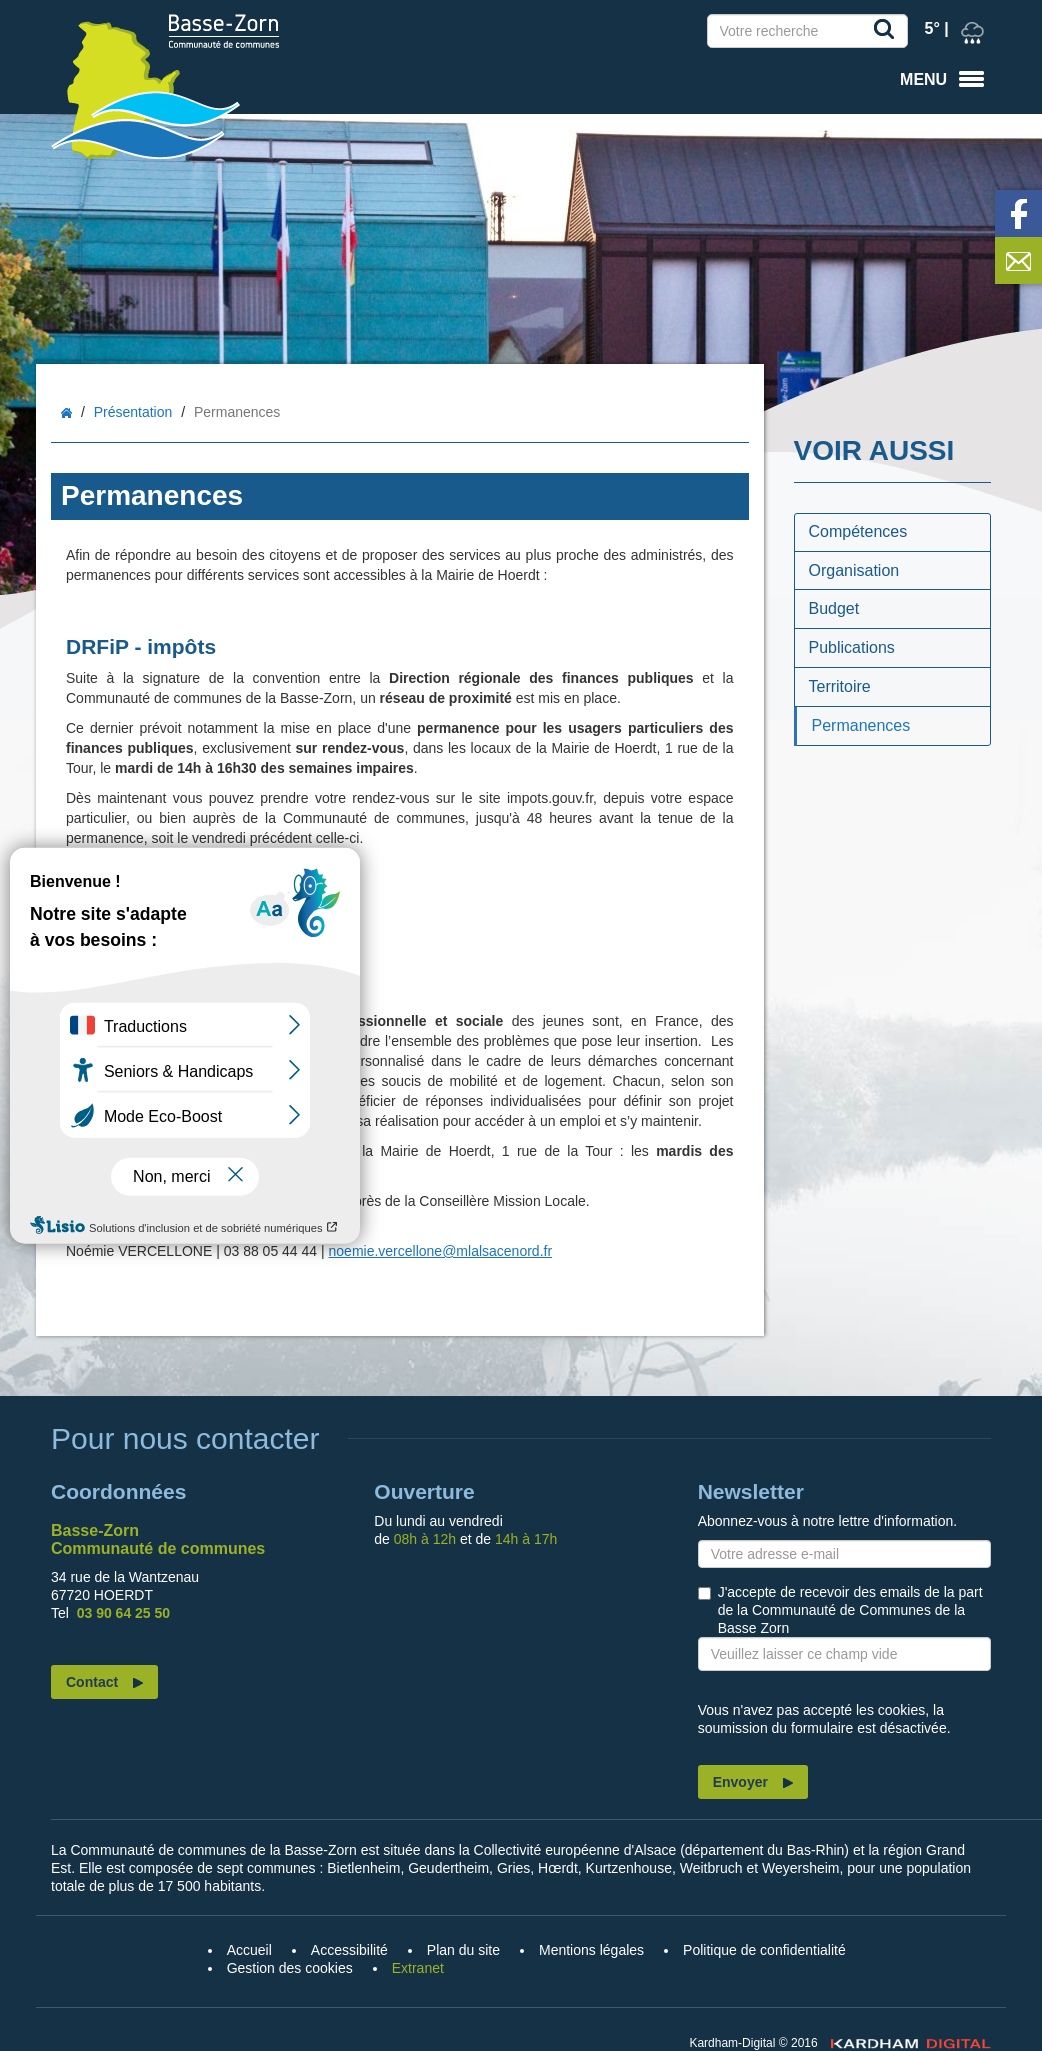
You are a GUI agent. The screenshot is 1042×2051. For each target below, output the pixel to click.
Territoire (840, 686)
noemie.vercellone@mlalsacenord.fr (441, 1251)
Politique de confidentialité (764, 1950)
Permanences (861, 725)
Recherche (888, 33)
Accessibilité (349, 1950)
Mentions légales (591, 1950)
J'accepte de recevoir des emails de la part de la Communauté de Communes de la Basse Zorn (850, 1610)
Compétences (858, 531)
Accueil (66, 413)
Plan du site (463, 1950)
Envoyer (740, 1782)
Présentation (133, 412)
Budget (834, 608)
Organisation (854, 570)
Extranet (418, 1968)
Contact (92, 1682)
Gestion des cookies (290, 1968)
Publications (852, 647)
